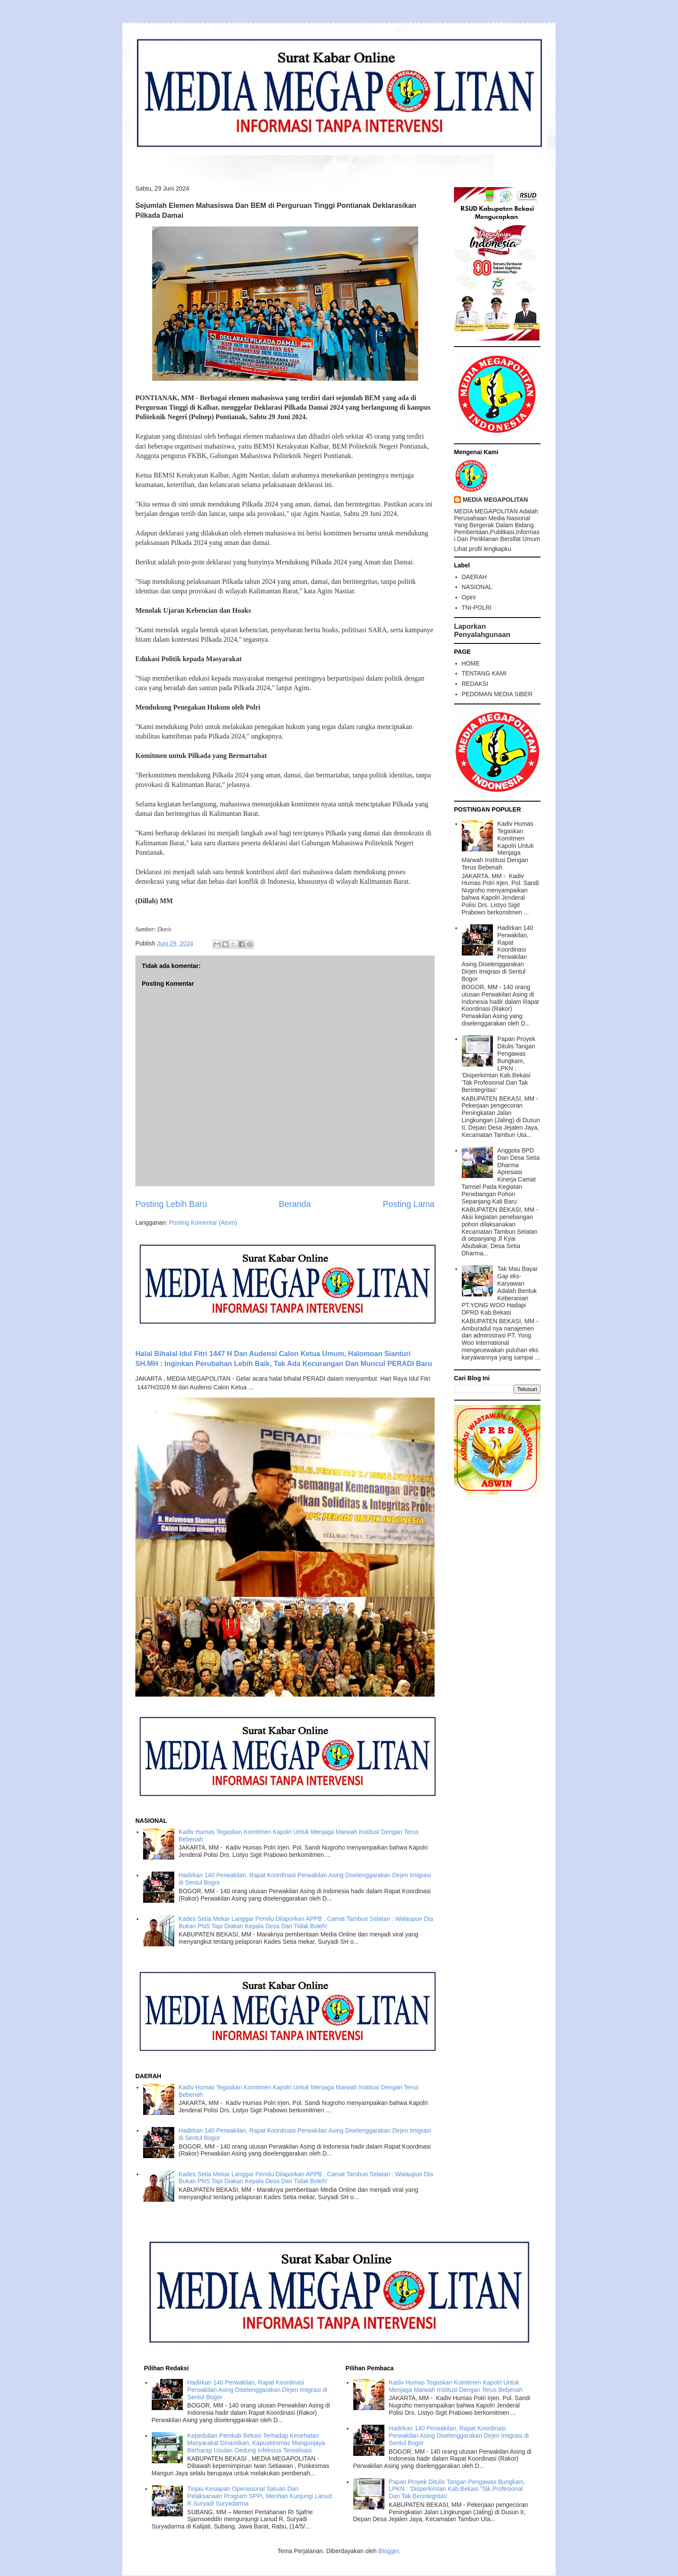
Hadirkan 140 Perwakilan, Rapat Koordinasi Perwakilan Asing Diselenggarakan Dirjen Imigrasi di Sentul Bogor (498, 953)
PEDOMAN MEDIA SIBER (497, 694)
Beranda (295, 1204)
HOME (471, 663)
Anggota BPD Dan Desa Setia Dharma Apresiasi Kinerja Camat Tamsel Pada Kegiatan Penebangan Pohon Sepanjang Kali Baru (501, 1176)
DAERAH (474, 576)
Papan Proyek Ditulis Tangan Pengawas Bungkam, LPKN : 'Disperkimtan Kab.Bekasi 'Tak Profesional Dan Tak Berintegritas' (499, 1064)
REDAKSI (475, 683)
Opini (469, 597)
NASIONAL (477, 586)
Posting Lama (409, 1204)
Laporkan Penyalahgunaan (482, 630)
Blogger (388, 2550)
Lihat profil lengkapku (482, 548)
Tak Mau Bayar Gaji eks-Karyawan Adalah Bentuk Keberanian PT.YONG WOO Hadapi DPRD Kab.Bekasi (500, 1290)
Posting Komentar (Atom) (203, 1222)
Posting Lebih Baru (171, 1204)
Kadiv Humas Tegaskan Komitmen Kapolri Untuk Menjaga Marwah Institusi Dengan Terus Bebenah (498, 845)
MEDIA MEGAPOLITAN (495, 499)
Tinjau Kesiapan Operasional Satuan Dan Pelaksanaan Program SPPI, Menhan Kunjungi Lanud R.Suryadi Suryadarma (259, 2496)
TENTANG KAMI (484, 673)
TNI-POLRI (477, 607)
